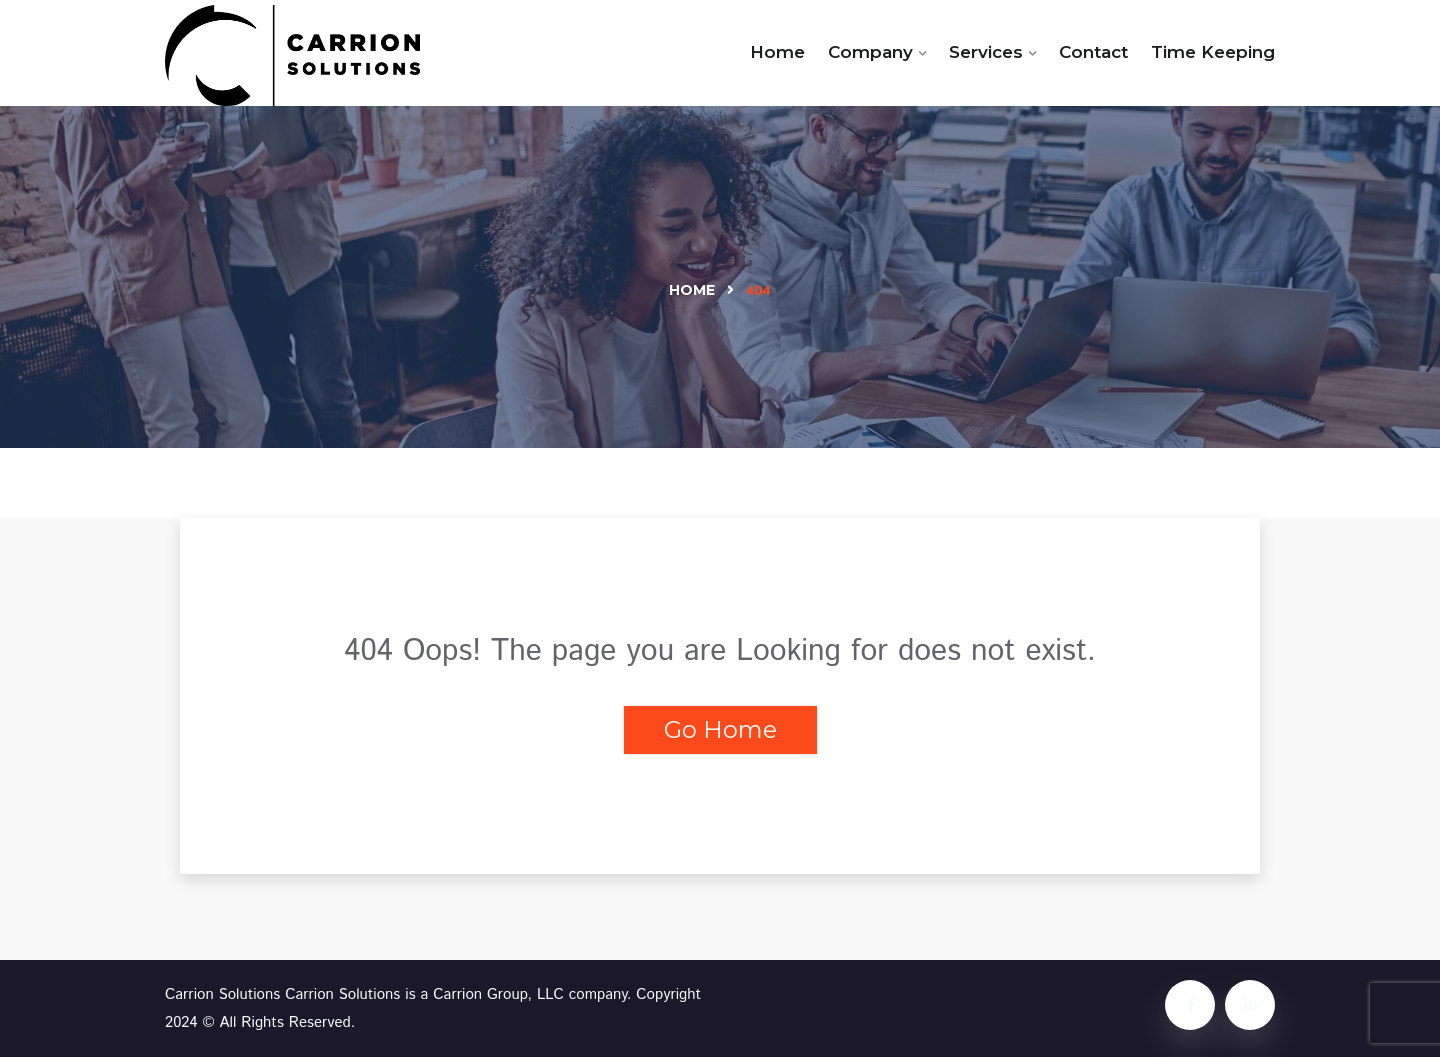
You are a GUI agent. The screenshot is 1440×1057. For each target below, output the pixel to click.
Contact (1093, 52)
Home (777, 52)
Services (986, 52)
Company (870, 52)
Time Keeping (1213, 52)
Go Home (720, 729)
